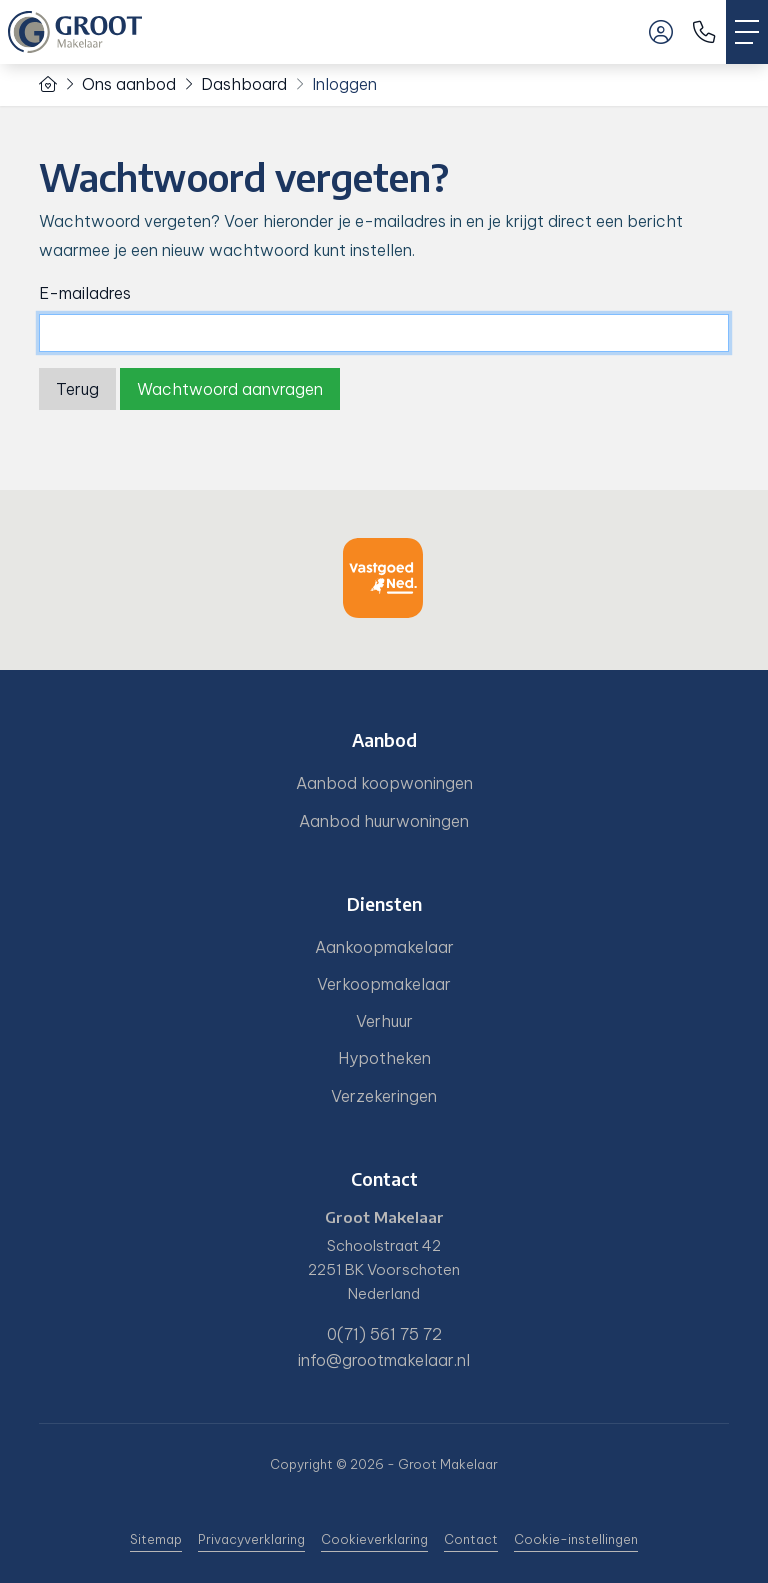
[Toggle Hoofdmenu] (747, 32)
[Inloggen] (661, 32)
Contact (471, 1539)
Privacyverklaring (251, 1539)
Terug (77, 389)
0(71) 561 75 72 (384, 1334)
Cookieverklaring (374, 1539)
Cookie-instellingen (576, 1539)
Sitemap (156, 1539)
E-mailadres (85, 293)
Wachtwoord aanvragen (230, 389)
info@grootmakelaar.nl (384, 1360)
